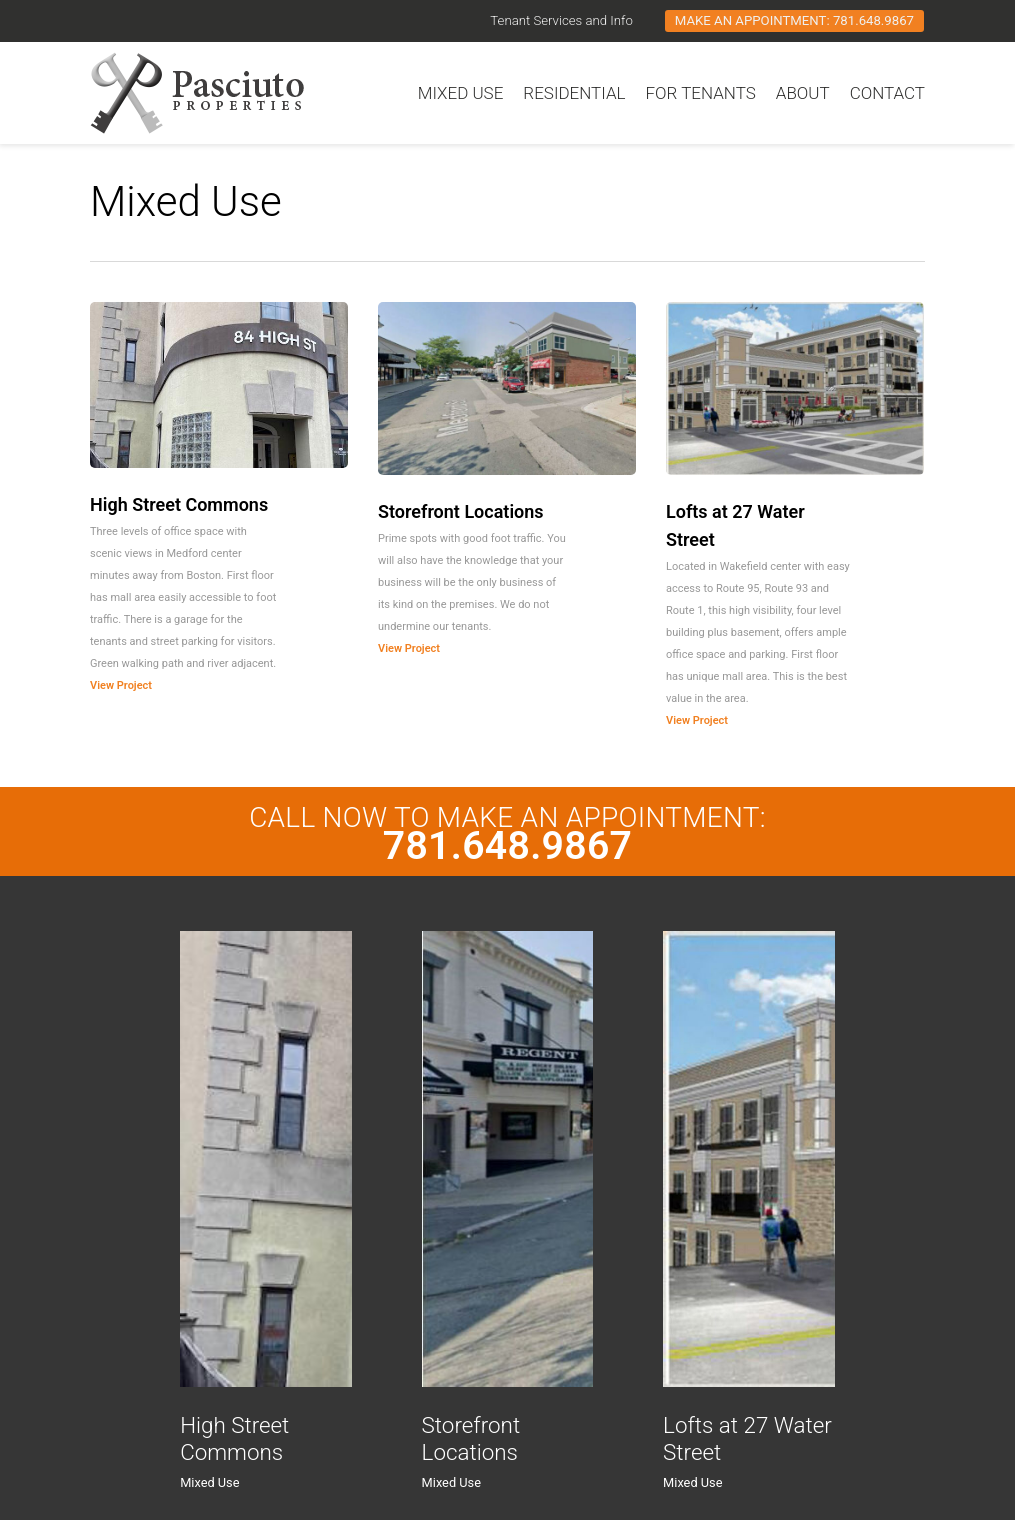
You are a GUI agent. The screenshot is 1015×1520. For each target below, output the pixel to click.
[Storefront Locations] (507, 1159)
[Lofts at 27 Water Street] (748, 1159)
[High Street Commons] (265, 1159)
